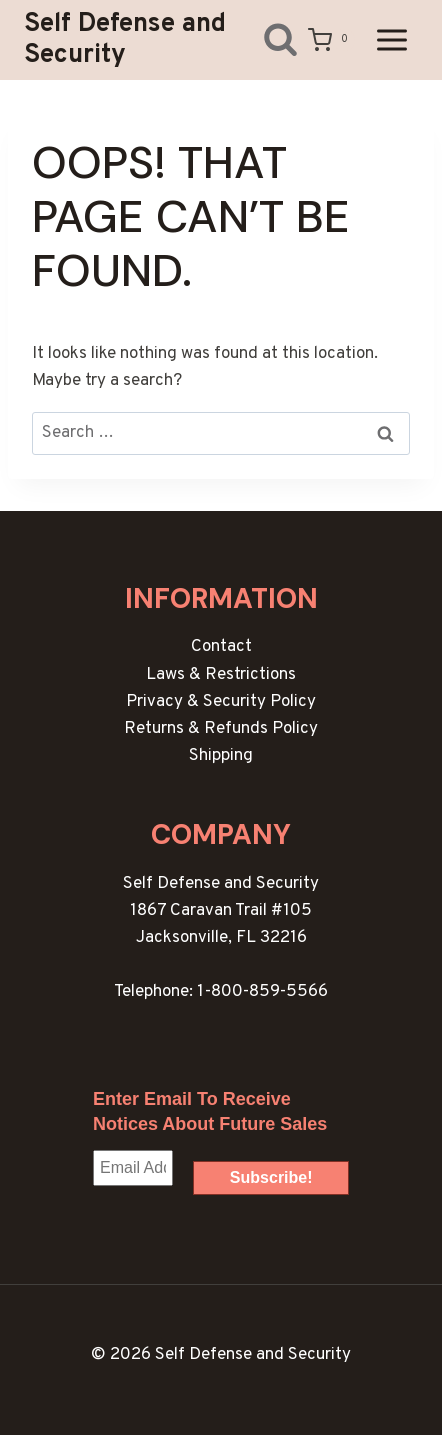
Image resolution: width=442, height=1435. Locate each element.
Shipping (221, 756)
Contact (221, 647)
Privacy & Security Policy (221, 702)
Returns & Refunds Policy (221, 729)
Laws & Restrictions (221, 675)
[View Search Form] (265, 39)
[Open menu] (391, 39)
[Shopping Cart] (331, 40)
